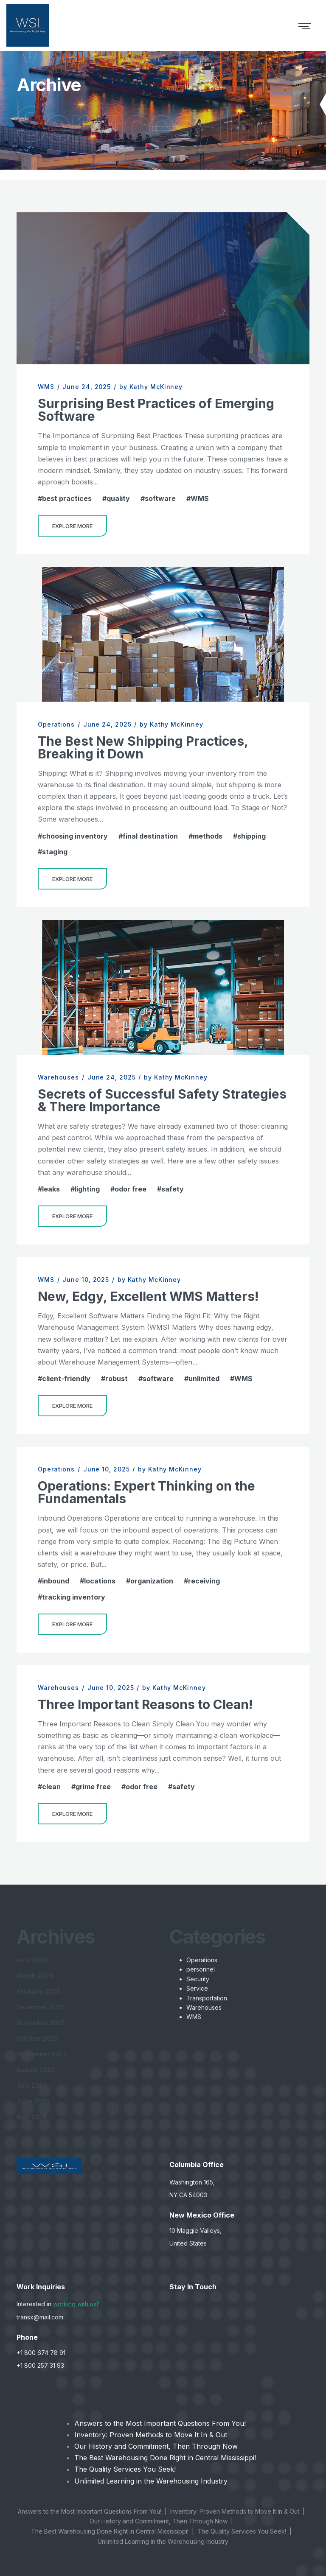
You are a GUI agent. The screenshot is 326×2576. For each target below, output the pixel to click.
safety (172, 1189)
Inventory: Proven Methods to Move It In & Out (150, 2435)
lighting (87, 1189)
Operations (56, 724)
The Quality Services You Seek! (125, 2469)
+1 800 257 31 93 (40, 2365)
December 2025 (41, 2007)
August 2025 (36, 2069)
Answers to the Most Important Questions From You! (160, 2423)
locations (99, 1581)
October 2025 (37, 2038)
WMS (46, 386)
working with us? (76, 2303)
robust (116, 1378)
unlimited (203, 1378)
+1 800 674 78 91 (41, 2352)
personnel (200, 1969)
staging (54, 851)
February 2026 (39, 1991)
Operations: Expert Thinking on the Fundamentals (146, 1492)
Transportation (206, 1998)
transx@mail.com (40, 2317)
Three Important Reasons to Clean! (145, 1704)
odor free (130, 1189)
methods (207, 836)
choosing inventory (75, 836)
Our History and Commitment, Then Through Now (156, 2446)
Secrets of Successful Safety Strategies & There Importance (162, 1100)
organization (151, 1581)
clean (51, 1786)
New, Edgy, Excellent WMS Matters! (148, 1296)
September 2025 (42, 2054)
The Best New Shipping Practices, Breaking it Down (143, 747)
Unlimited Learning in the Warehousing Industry (151, 2481)
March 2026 (35, 1975)
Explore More (72, 526)
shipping (251, 836)
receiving (204, 1581)
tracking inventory (73, 1597)
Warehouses (58, 1077)
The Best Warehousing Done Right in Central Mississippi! (165, 2457)
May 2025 (32, 2116)
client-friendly (66, 1378)
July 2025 (32, 2085)
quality (118, 498)
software (160, 498)
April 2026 (32, 1959)
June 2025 (33, 2101)
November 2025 (41, 2022)
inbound (55, 1581)
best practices (67, 498)
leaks (51, 1189)
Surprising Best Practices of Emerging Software (156, 410)
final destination (150, 836)
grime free (93, 1786)
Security (197, 1979)
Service (197, 1988)
